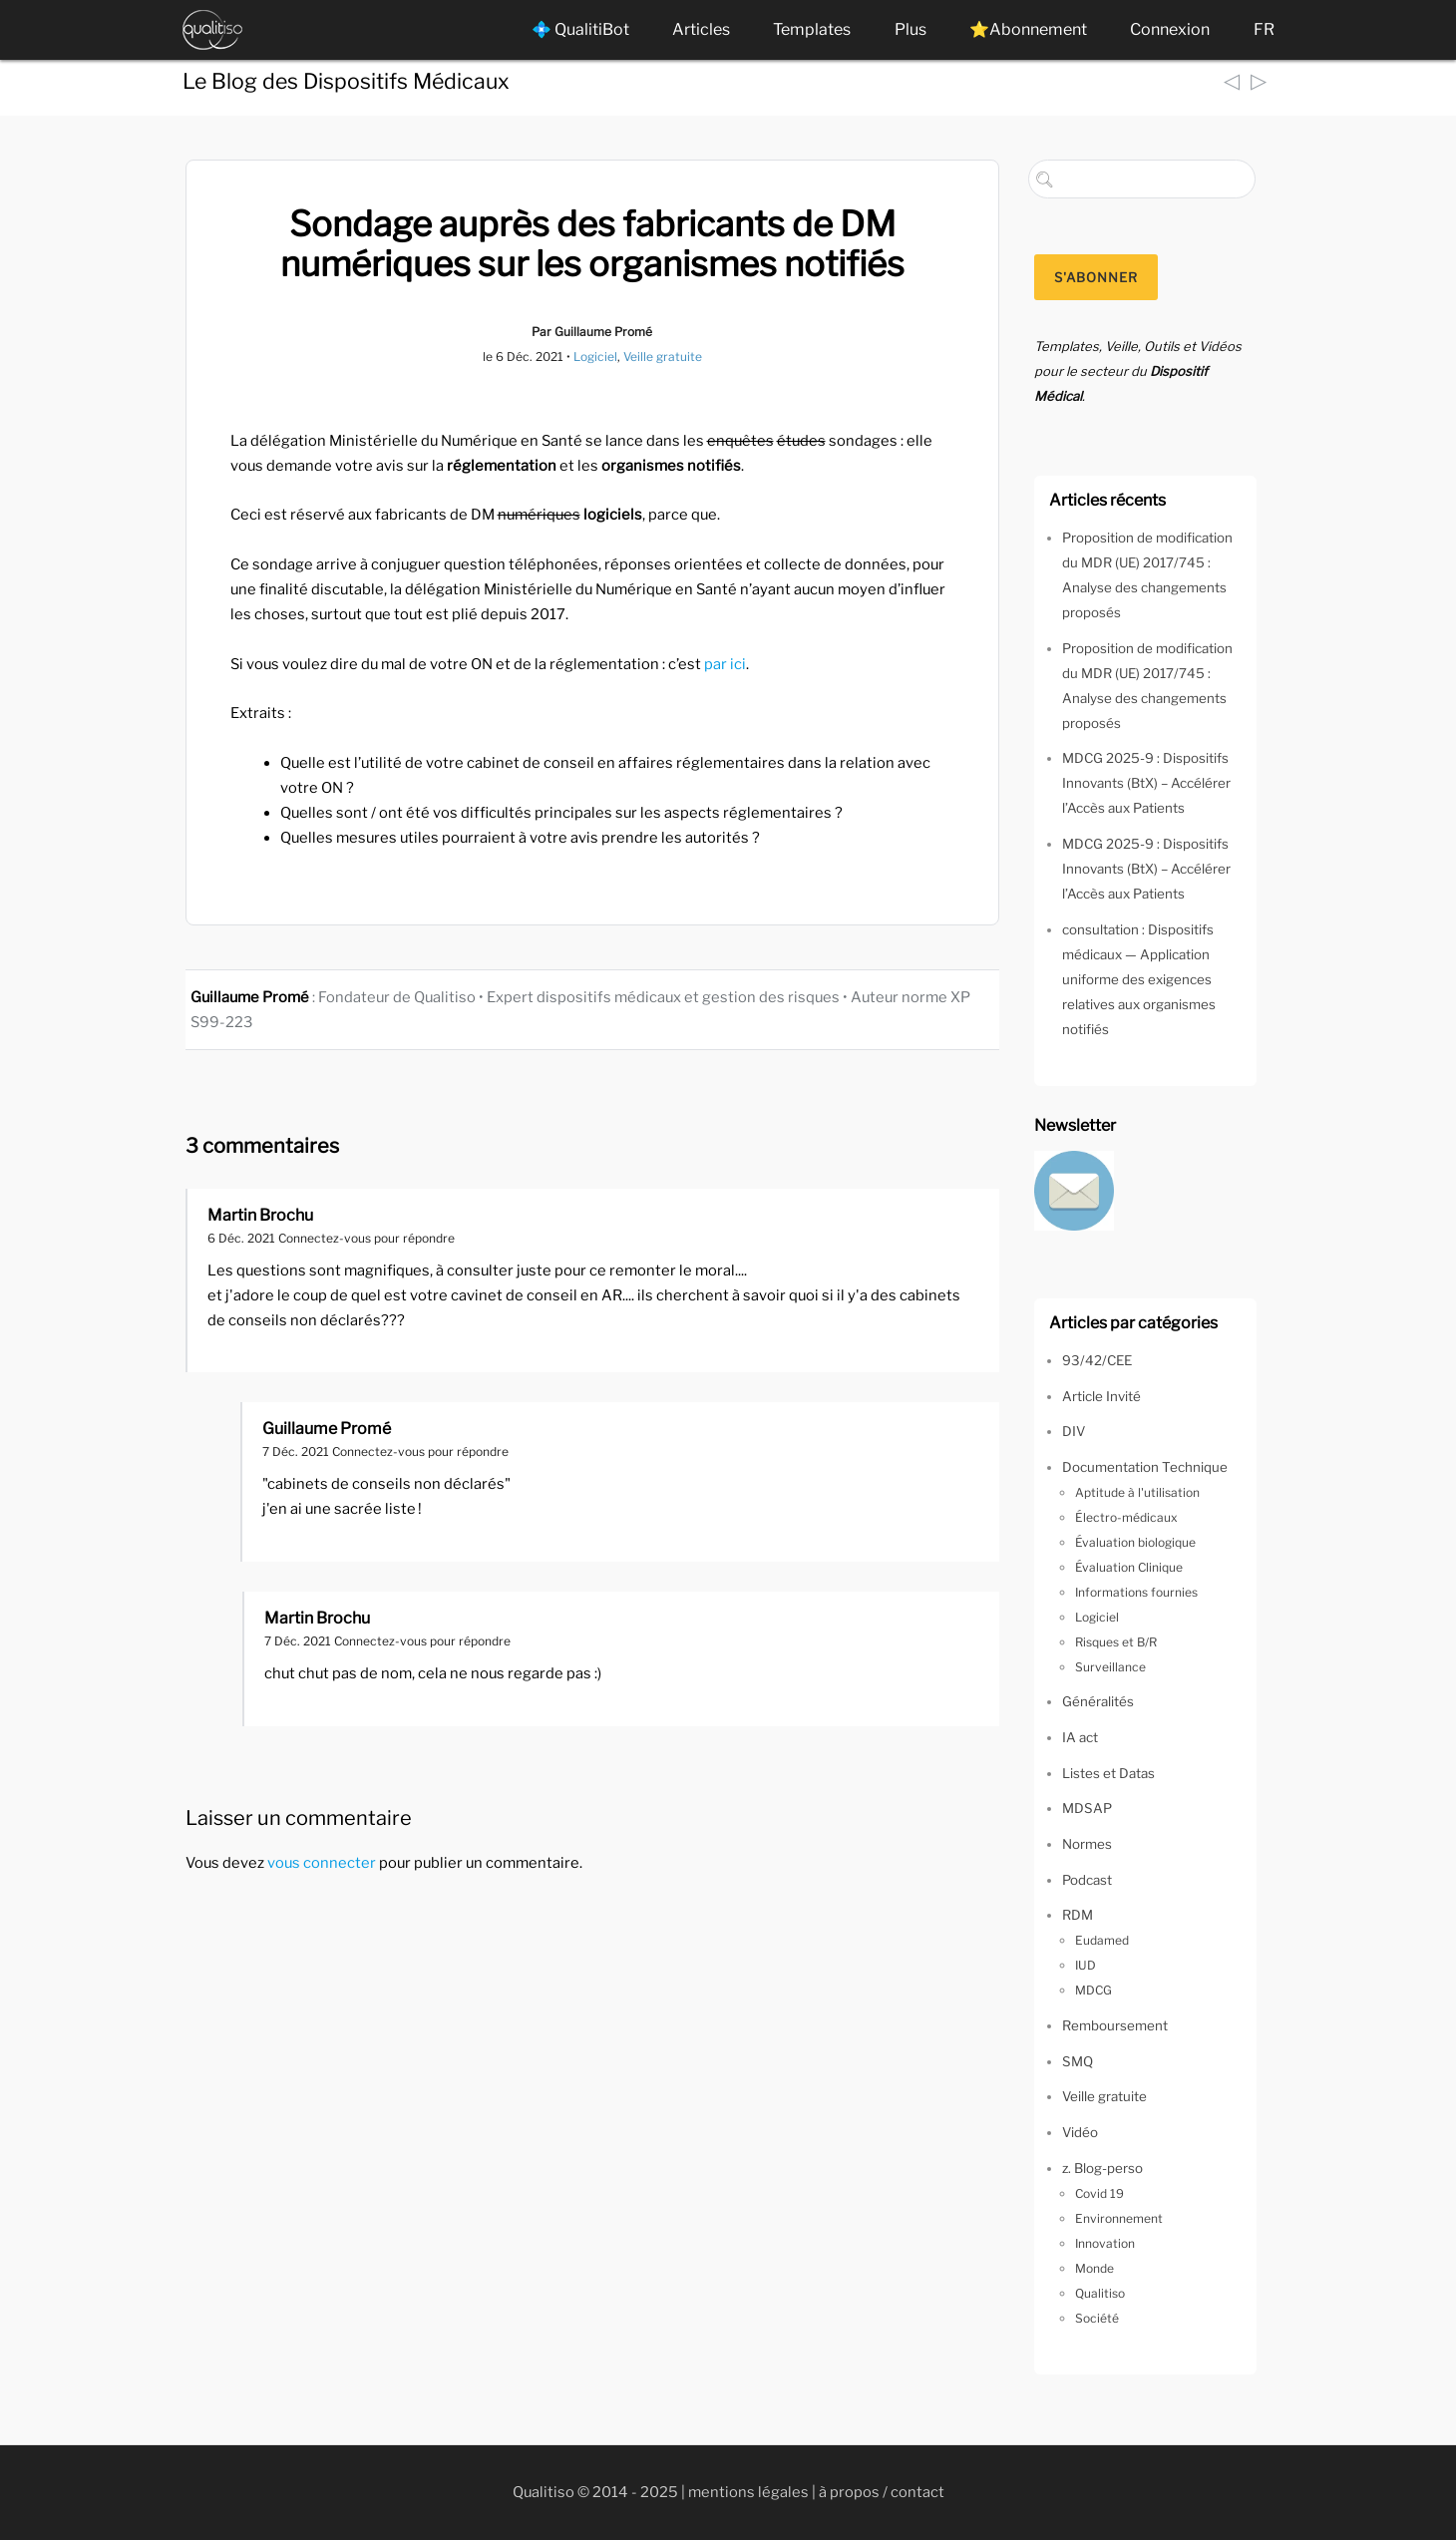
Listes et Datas (1108, 1773)
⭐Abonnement (1028, 29)
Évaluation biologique (1135, 1542)
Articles (701, 29)
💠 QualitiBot (580, 29)
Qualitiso (1100, 2293)
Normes (1087, 1844)
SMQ (1077, 2061)
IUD (1085, 1965)
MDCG (1093, 1990)
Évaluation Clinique (1129, 1567)
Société (1097, 2318)
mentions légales (748, 2492)
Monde (1094, 2268)
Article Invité (1101, 1396)
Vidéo (1080, 2132)
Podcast (1087, 1880)
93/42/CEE (1097, 1360)
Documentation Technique (1145, 1467)
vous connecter (321, 1863)
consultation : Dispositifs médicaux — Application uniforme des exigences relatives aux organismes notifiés (1139, 979)
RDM (1077, 1915)
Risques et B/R (1116, 1641)
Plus (910, 29)
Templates (812, 29)
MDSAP (1087, 1808)
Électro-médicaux (1126, 1517)
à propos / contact (881, 2492)
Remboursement (1115, 2025)
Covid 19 (1099, 2193)
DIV (1073, 1431)
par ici (725, 664)
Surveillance (1110, 1666)
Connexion (1170, 29)
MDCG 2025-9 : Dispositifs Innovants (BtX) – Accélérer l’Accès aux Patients (1146, 783)
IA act (1080, 1737)
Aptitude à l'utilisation (1137, 1492)
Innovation (1105, 2243)
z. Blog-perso (1102, 2168)
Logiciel (595, 356)
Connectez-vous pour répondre (366, 1238)
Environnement (1119, 2218)
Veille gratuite (662, 356)
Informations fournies (1136, 1592)
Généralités (1098, 1701)
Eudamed (1102, 1940)
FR (1264, 29)
